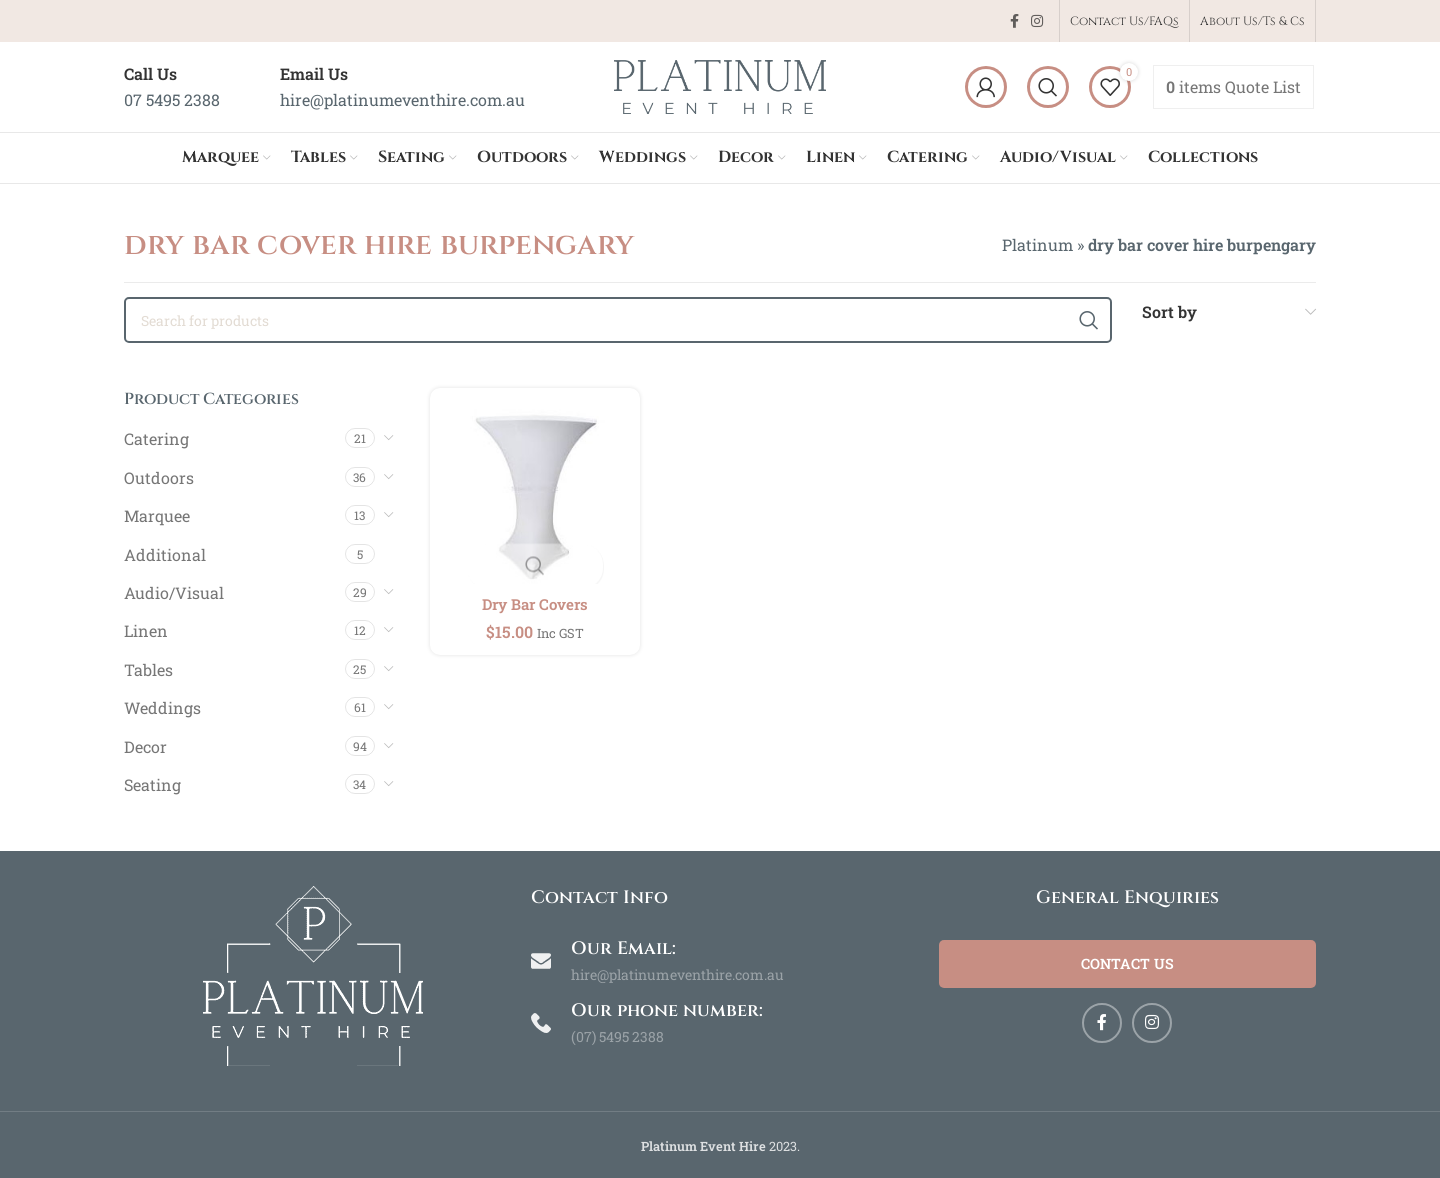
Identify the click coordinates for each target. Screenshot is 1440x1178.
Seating (152, 784)
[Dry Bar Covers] (533, 491)
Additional (165, 554)
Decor (145, 746)
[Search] (1048, 87)
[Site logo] (720, 84)
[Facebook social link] (1014, 21)
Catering (156, 438)
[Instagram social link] (1037, 21)
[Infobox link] (172, 86)
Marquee (157, 515)
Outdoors (159, 477)
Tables (148, 669)
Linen (146, 630)
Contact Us (1127, 967)
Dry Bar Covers (533, 598)
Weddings (162, 707)
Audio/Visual (174, 592)
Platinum (1037, 244)
